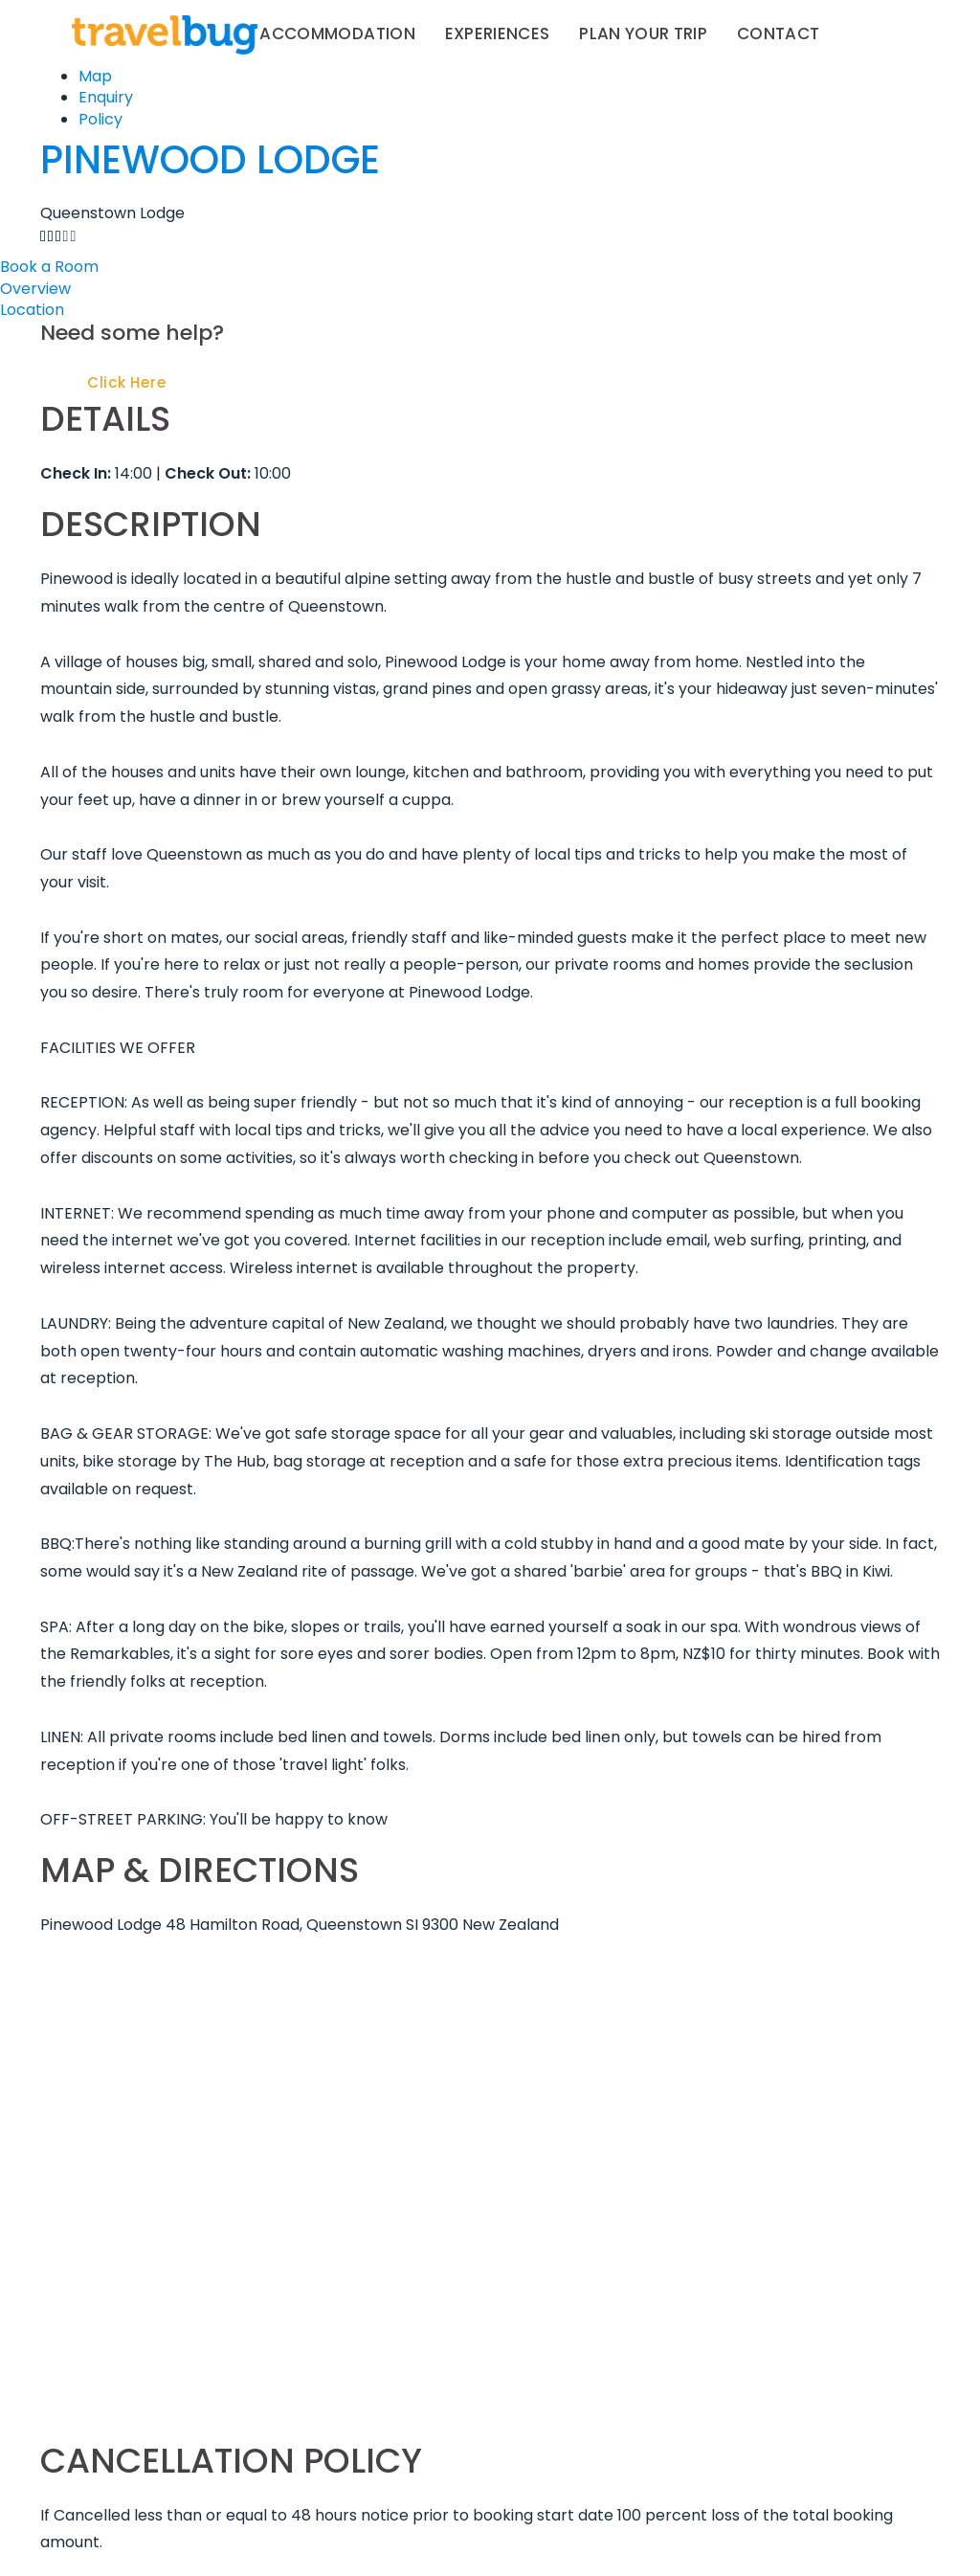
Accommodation (337, 33)
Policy (100, 119)
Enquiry (105, 97)
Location (32, 310)
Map (95, 76)
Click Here (127, 382)
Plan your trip (643, 33)
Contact (778, 33)
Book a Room (49, 267)
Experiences (497, 33)
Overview (35, 289)
